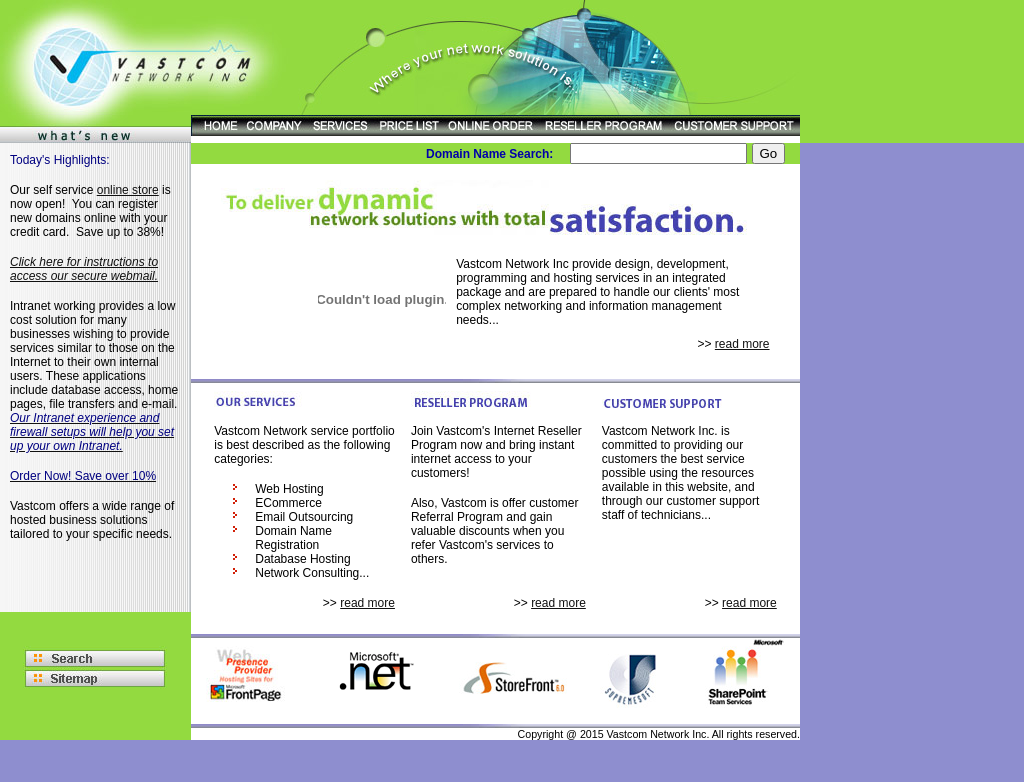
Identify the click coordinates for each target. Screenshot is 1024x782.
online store (128, 190)
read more (742, 344)
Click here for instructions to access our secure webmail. (84, 269)
